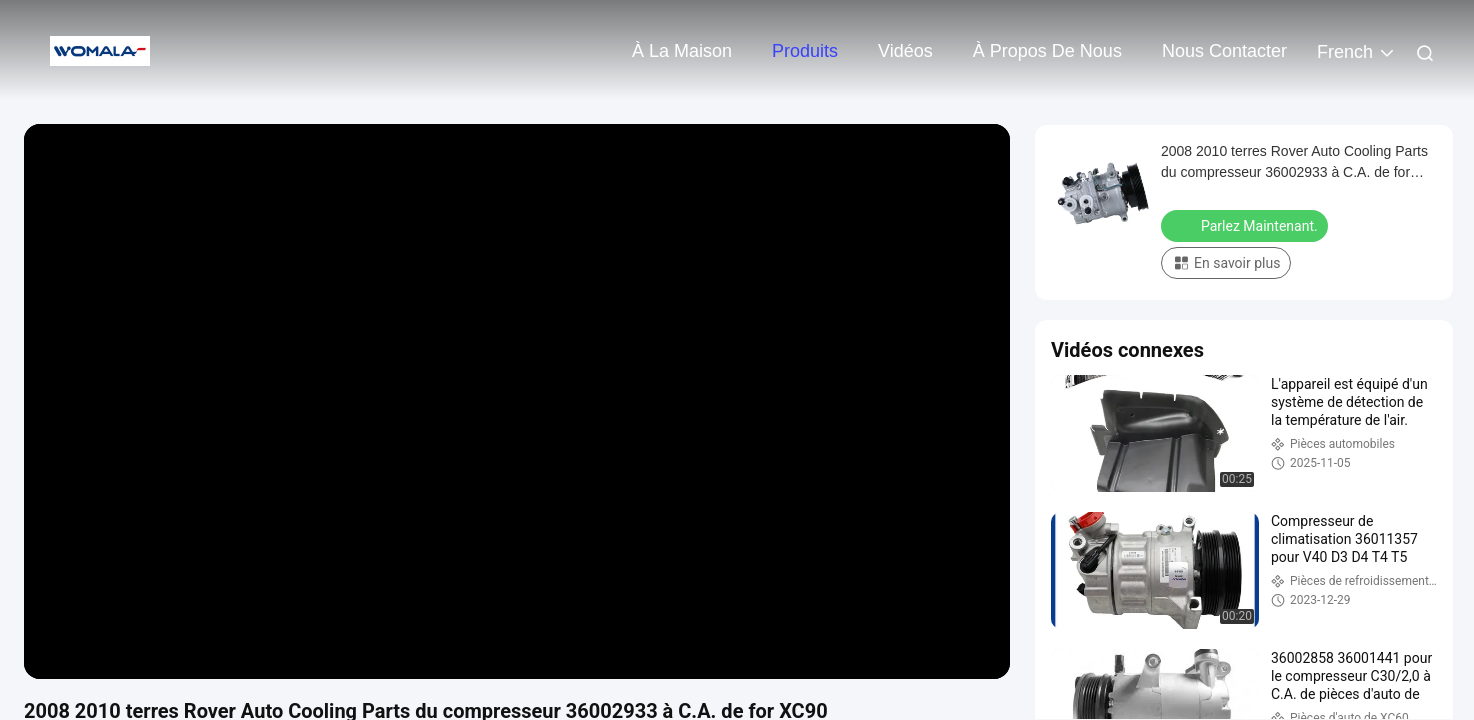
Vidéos (905, 51)
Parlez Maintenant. (1246, 225)
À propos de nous (1047, 51)
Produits (805, 51)
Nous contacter (1224, 51)
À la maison (682, 51)
